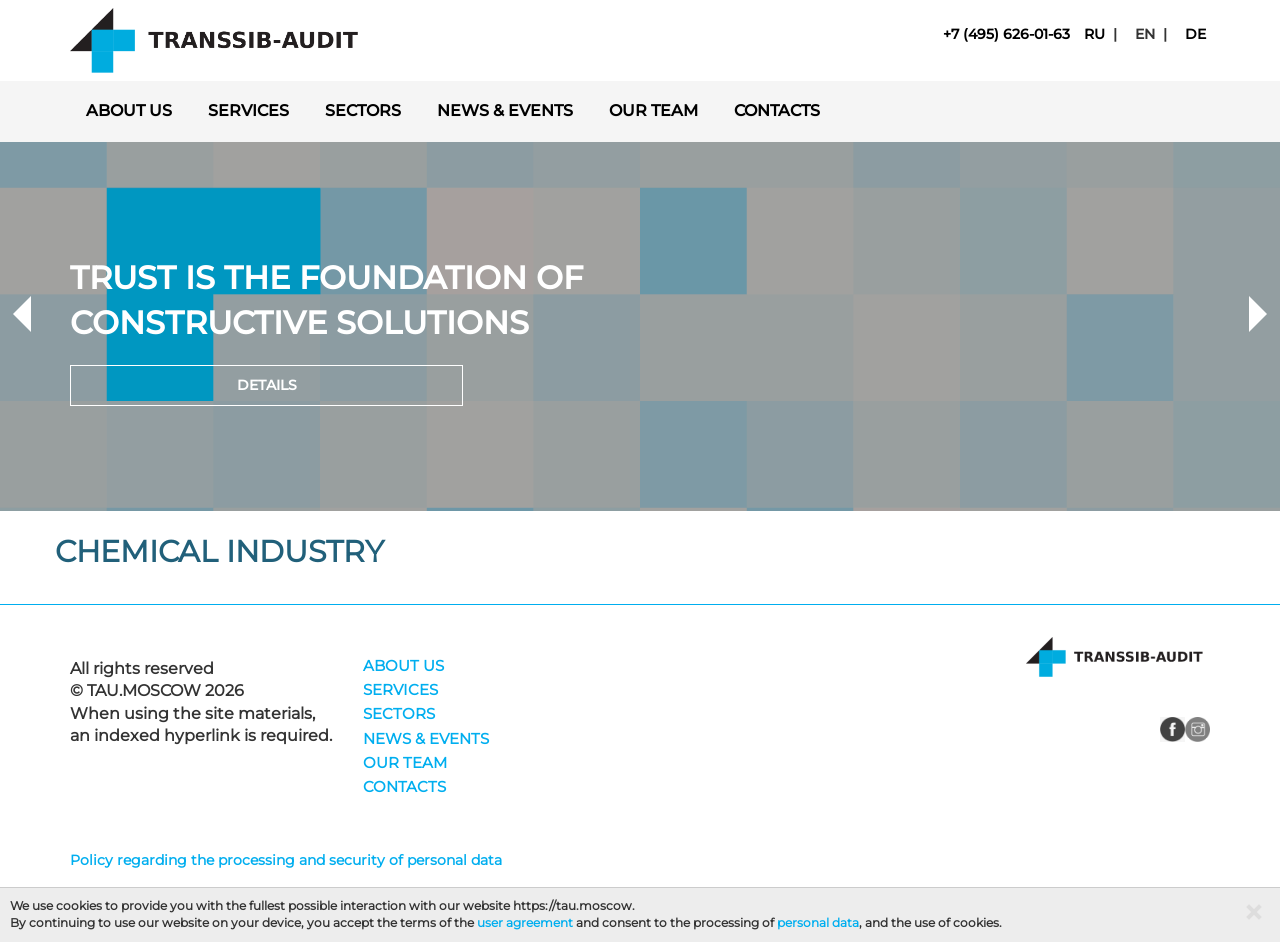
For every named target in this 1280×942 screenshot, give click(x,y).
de (1195, 34)
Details (267, 385)
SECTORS (363, 110)
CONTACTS (777, 110)
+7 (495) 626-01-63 (1006, 34)
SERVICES (248, 110)
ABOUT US (129, 110)
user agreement (525, 922)
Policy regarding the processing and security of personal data (286, 860)
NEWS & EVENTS (505, 110)
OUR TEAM (653, 110)
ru (1094, 34)
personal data (818, 922)
